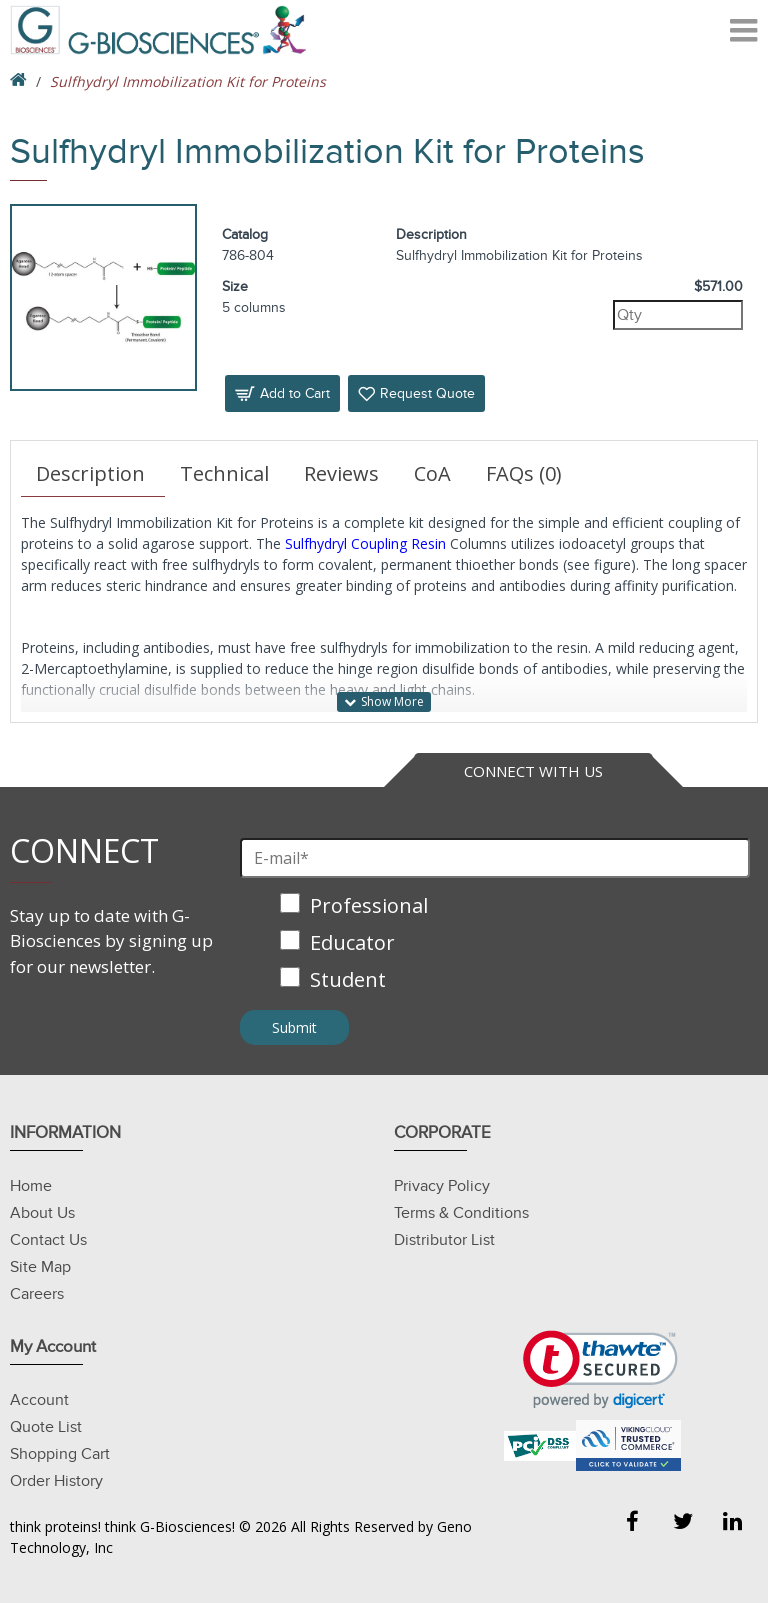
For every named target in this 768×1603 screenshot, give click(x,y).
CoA (432, 473)
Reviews (341, 473)
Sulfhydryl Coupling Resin (365, 543)
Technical (224, 473)
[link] (600, 1369)
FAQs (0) (524, 473)
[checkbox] (495, 944)
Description (90, 473)
